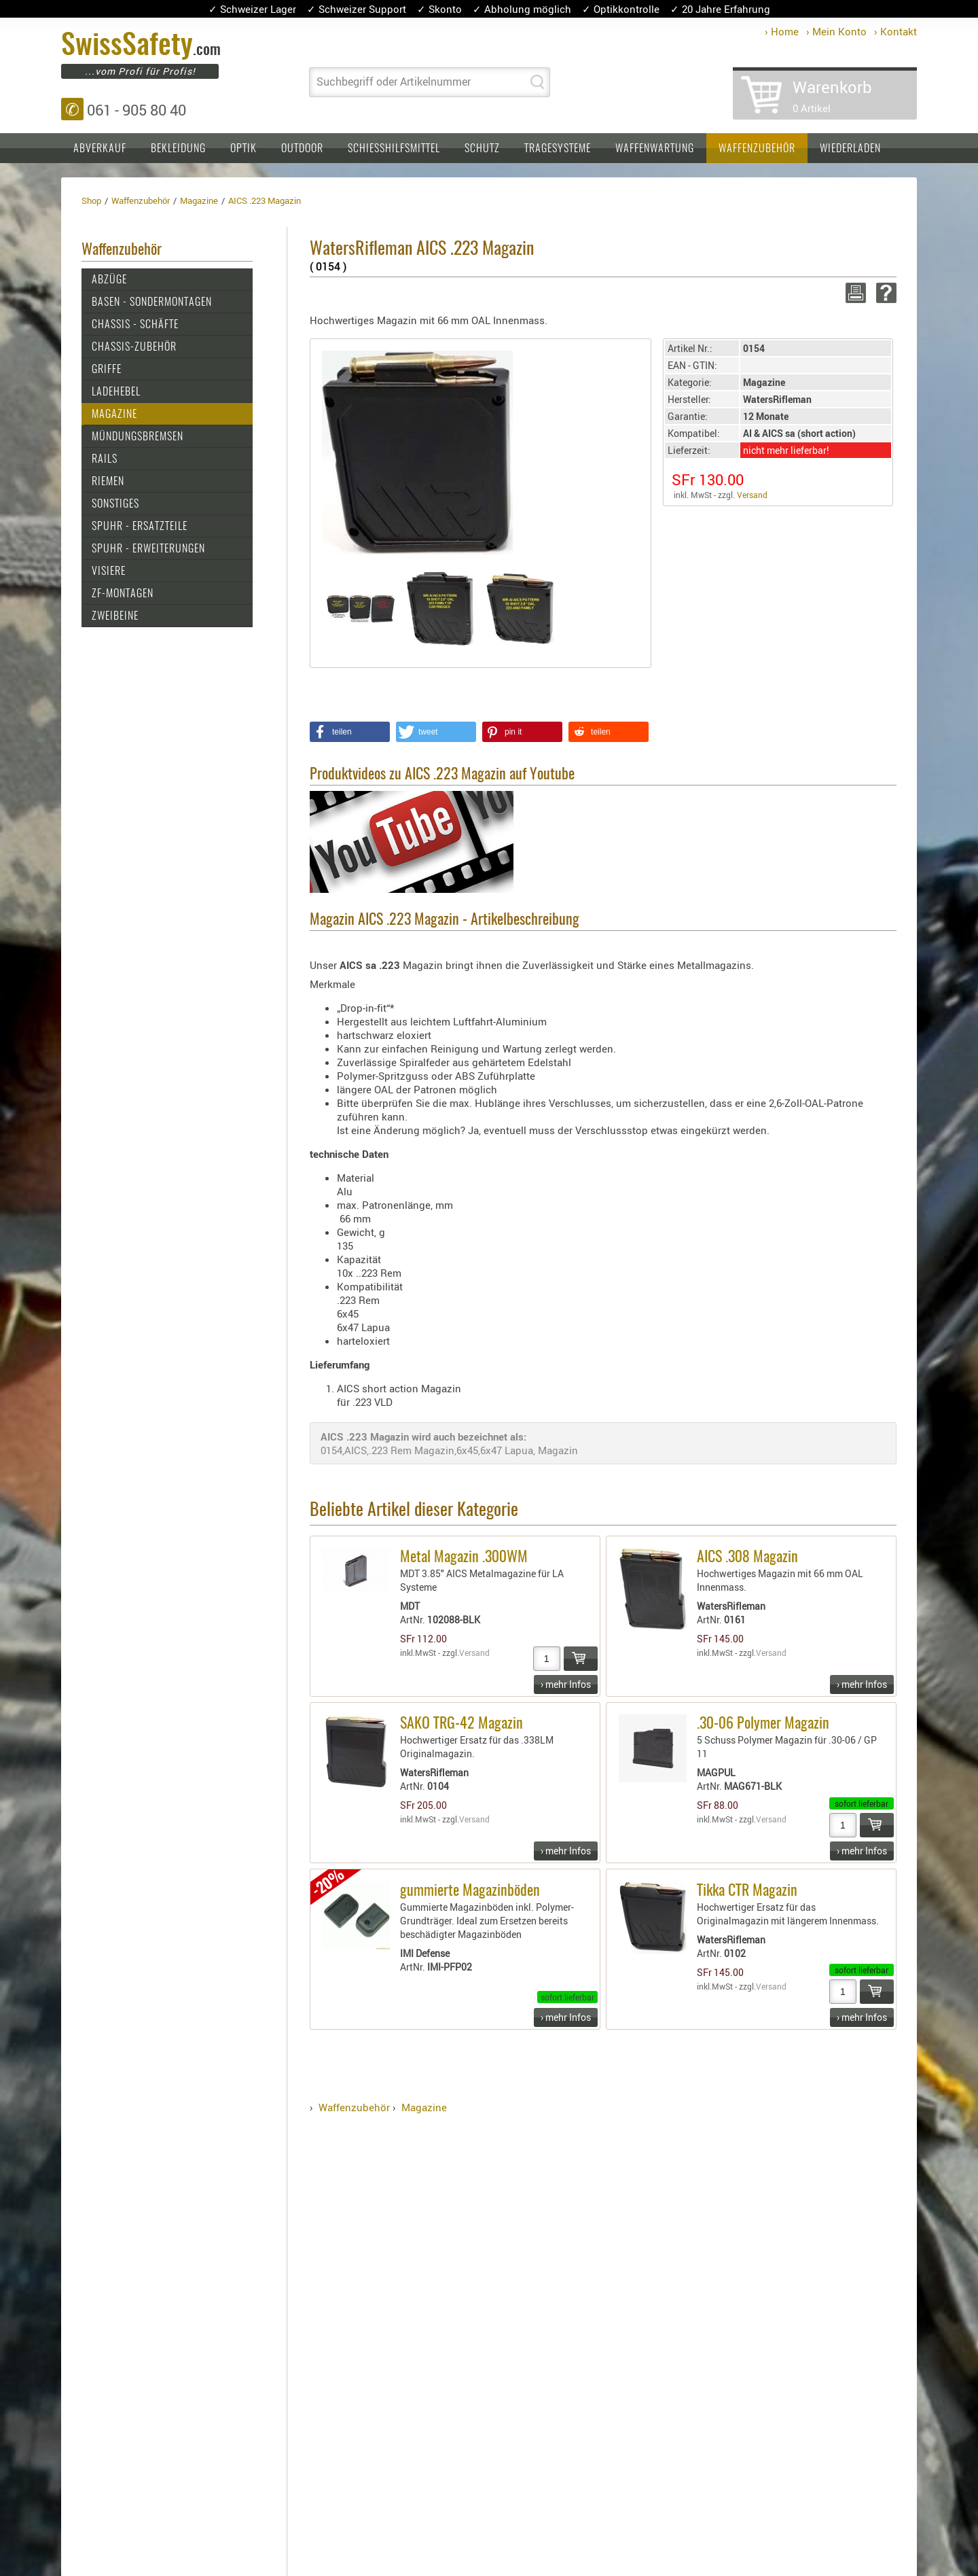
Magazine (114, 414)
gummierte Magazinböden (470, 1891)
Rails (104, 459)
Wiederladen (850, 148)
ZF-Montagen (122, 593)
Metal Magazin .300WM (464, 1557)
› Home (782, 31)
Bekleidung (178, 148)
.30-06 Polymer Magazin (763, 1723)
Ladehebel (116, 392)
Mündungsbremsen (137, 436)
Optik (243, 148)
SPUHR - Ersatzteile (139, 526)
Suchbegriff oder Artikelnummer (393, 81)
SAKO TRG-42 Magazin (461, 1723)
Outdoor (302, 148)
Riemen (108, 481)
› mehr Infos (566, 1684)
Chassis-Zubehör (134, 347)
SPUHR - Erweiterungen (148, 549)
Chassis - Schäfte (135, 324)
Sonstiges (115, 504)
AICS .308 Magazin (747, 1557)
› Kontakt (895, 31)
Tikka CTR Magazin (747, 1891)
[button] (350, 732)
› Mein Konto (836, 31)
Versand (752, 494)
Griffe (107, 369)
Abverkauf (99, 148)
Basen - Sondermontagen (152, 302)
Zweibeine (115, 616)
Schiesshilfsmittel (394, 148)
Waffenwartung (654, 148)
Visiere (109, 571)
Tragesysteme (557, 148)
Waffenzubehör (757, 148)
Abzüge (109, 280)
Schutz (482, 148)
